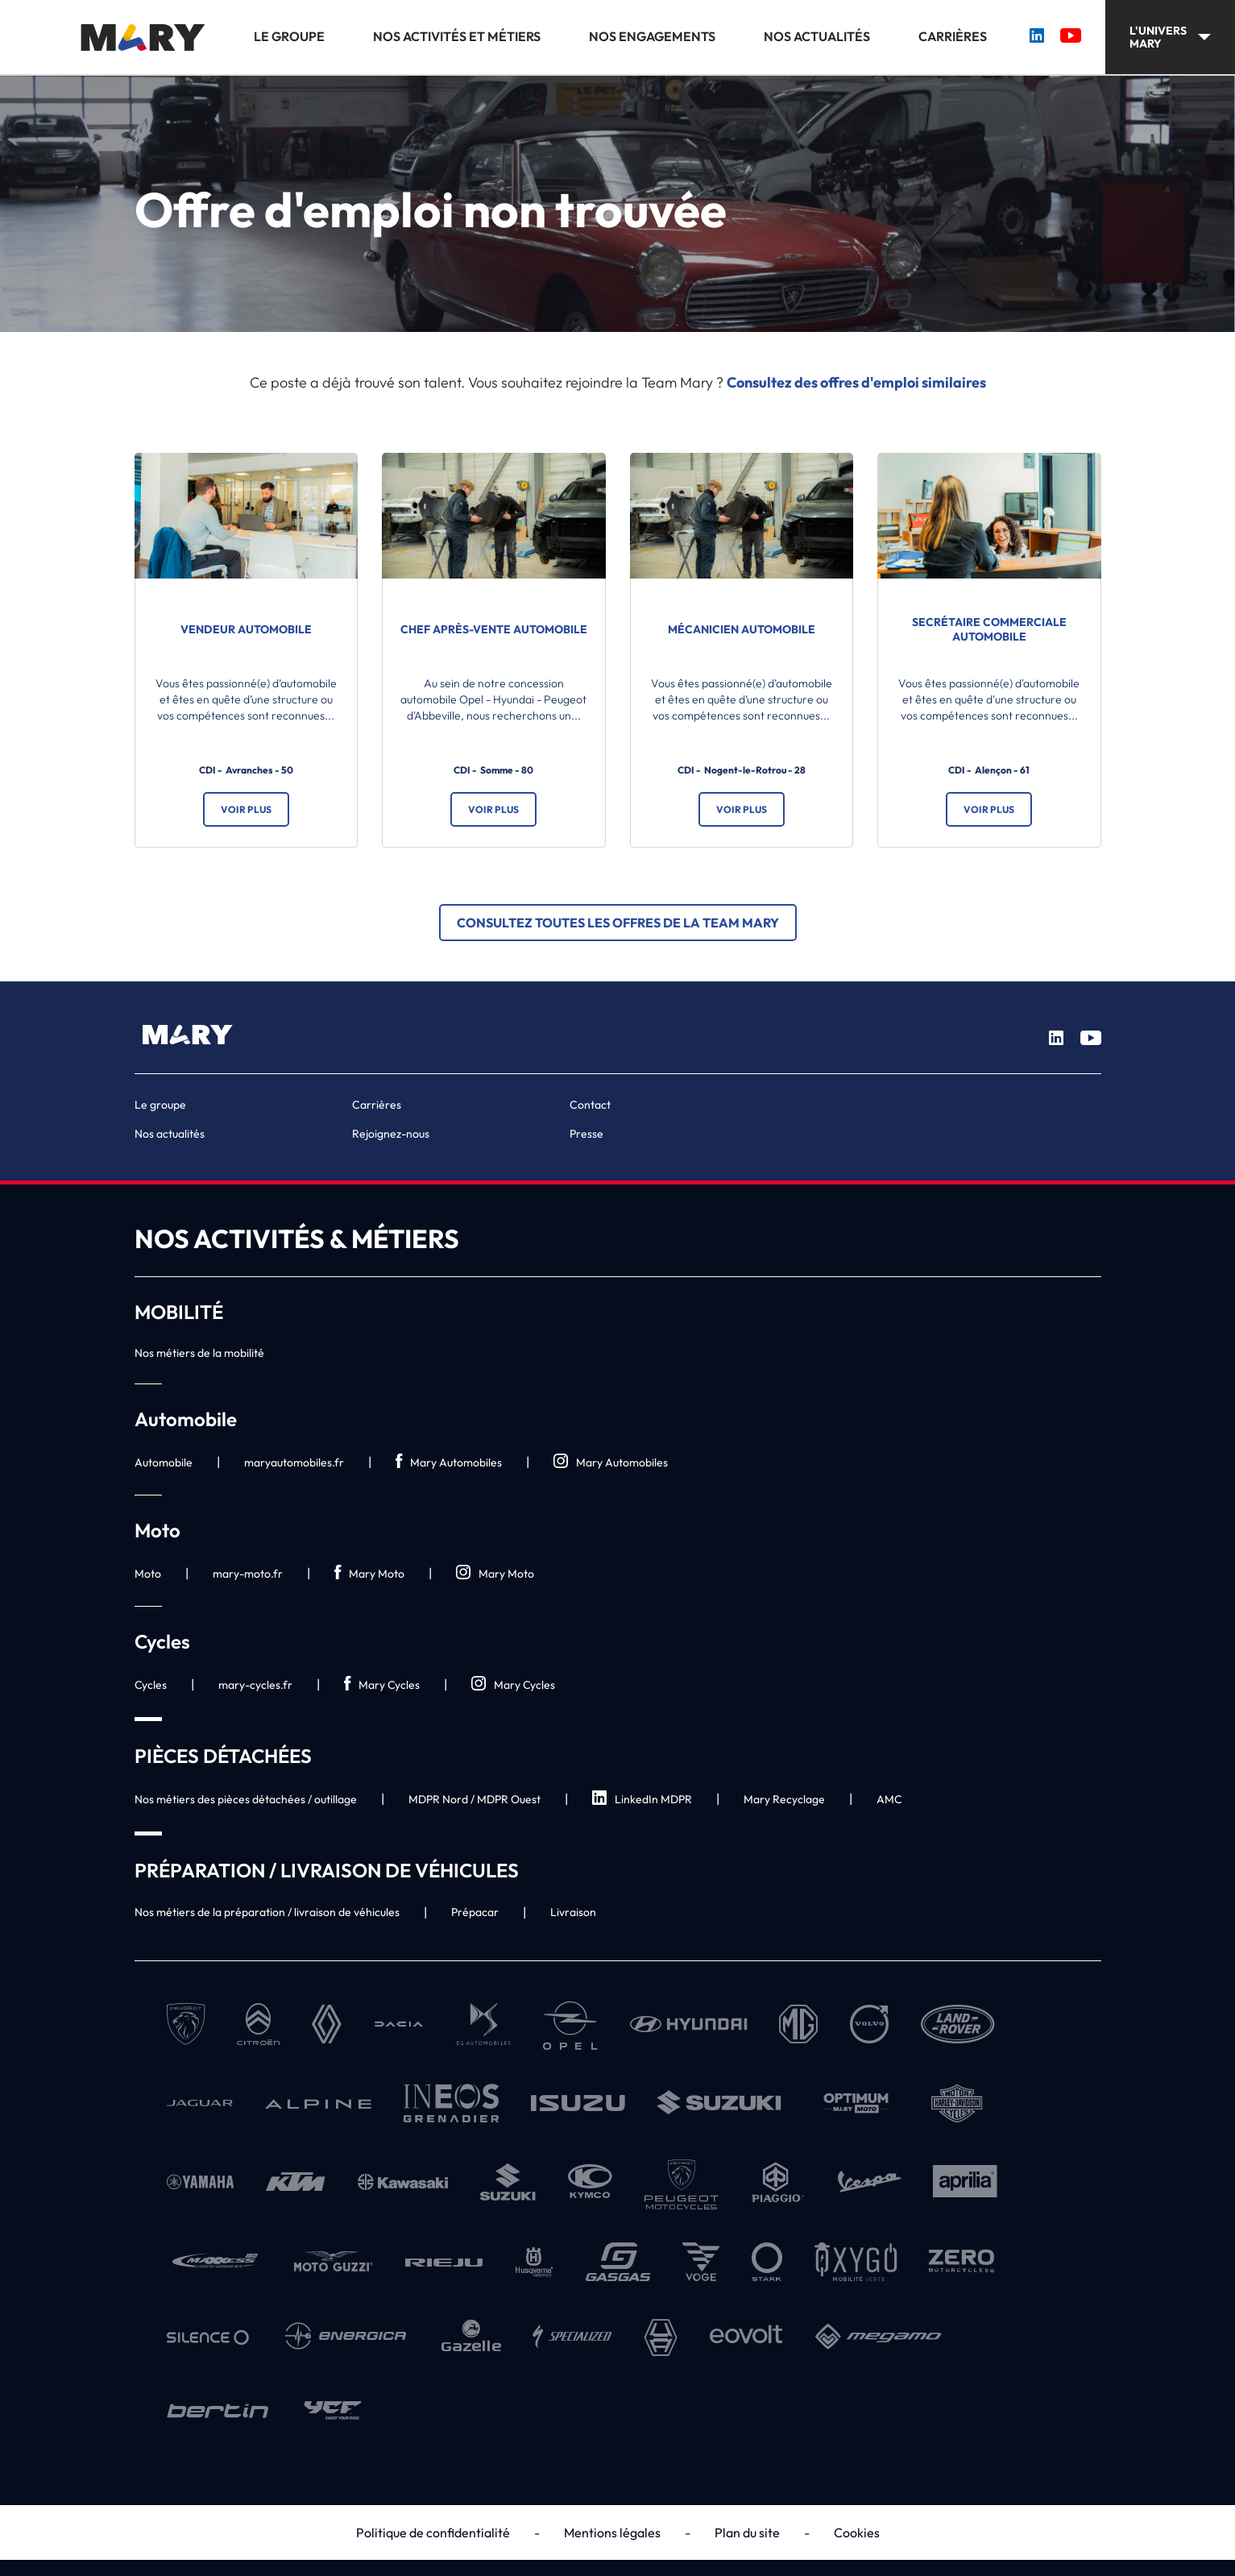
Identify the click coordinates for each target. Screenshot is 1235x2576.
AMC (889, 1799)
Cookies (857, 2532)
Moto (148, 1573)
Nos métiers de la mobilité (199, 1352)
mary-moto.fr (248, 1573)
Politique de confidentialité (433, 2532)
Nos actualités (817, 36)
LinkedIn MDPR (642, 1798)
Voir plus (246, 809)
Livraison (573, 1912)
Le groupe (289, 36)
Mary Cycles (382, 1684)
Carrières (952, 36)
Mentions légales (612, 2532)
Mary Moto (369, 1573)
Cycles (151, 1684)
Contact (590, 1104)
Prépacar (475, 1912)
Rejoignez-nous (390, 1133)
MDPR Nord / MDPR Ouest (474, 1799)
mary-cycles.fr (255, 1684)
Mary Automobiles (449, 1462)
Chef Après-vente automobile (493, 629)
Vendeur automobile (246, 629)
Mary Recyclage (784, 1799)
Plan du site (747, 2532)
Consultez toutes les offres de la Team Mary (618, 923)
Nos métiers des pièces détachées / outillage (246, 1799)
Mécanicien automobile (741, 629)
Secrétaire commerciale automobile (989, 629)
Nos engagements (652, 36)
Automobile (164, 1462)
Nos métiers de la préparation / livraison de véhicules (267, 1912)
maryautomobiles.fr (294, 1462)
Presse (586, 1133)
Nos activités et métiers (457, 36)
